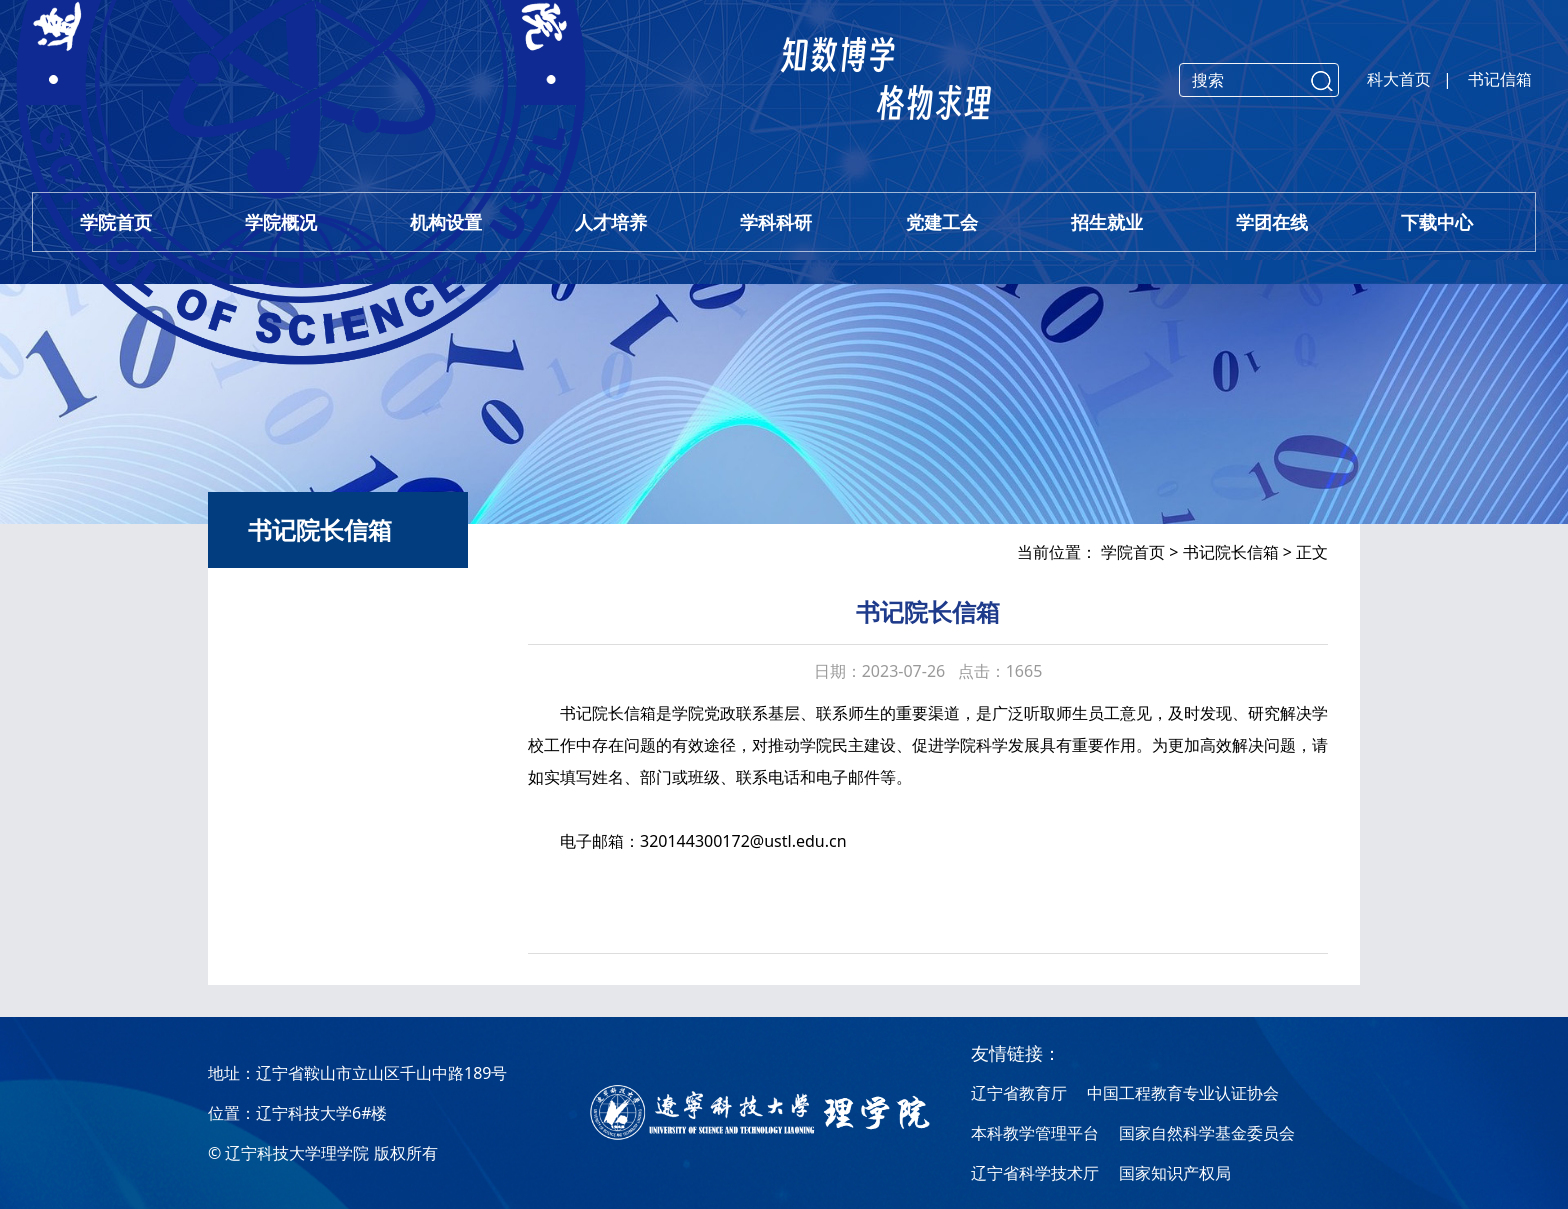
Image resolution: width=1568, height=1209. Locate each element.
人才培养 (611, 222)
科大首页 (1399, 79)
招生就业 (1107, 222)
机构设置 (446, 222)
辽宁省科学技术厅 (1035, 1173)
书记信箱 (1500, 79)
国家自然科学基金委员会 (1207, 1133)
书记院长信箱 (1231, 552)
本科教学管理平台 (1035, 1133)
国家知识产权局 (1175, 1173)
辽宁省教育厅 (1019, 1093)
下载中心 (1437, 222)
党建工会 (942, 222)
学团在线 (1272, 222)
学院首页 (116, 222)
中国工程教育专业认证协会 (1183, 1093)
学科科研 (776, 222)
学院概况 (281, 222)
